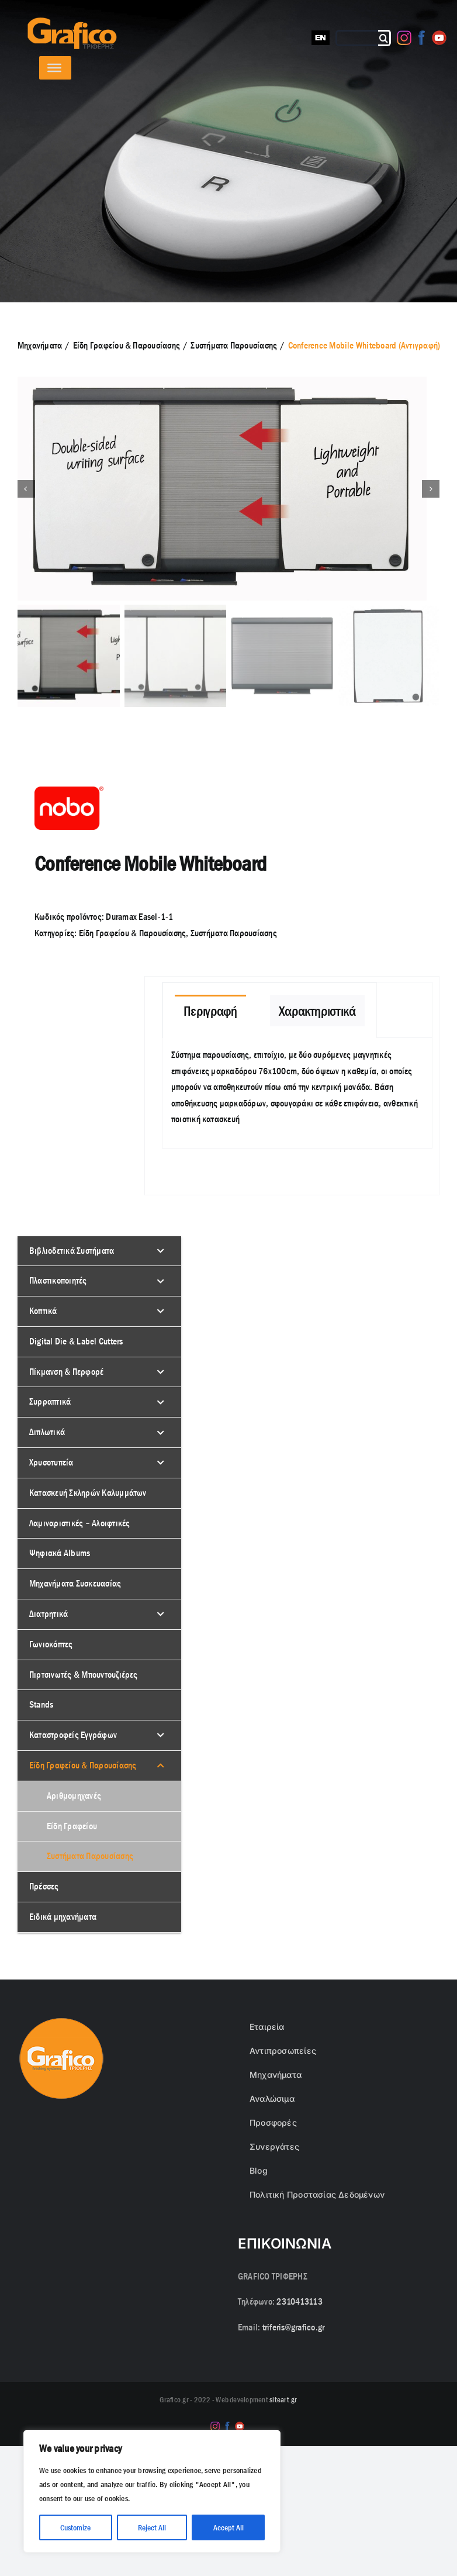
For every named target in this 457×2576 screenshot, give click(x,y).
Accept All (228, 2527)
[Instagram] (404, 37)
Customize (75, 2527)
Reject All (152, 2527)
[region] (152, 2491)
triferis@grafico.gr (293, 2328)
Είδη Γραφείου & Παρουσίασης (132, 933)
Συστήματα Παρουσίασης (234, 933)
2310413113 (299, 2302)
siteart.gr (283, 2401)
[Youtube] (439, 37)
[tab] (210, 1011)
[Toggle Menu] (54, 68)
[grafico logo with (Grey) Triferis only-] (70, 22)
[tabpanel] (297, 1094)
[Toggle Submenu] (160, 1252)
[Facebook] (421, 37)
